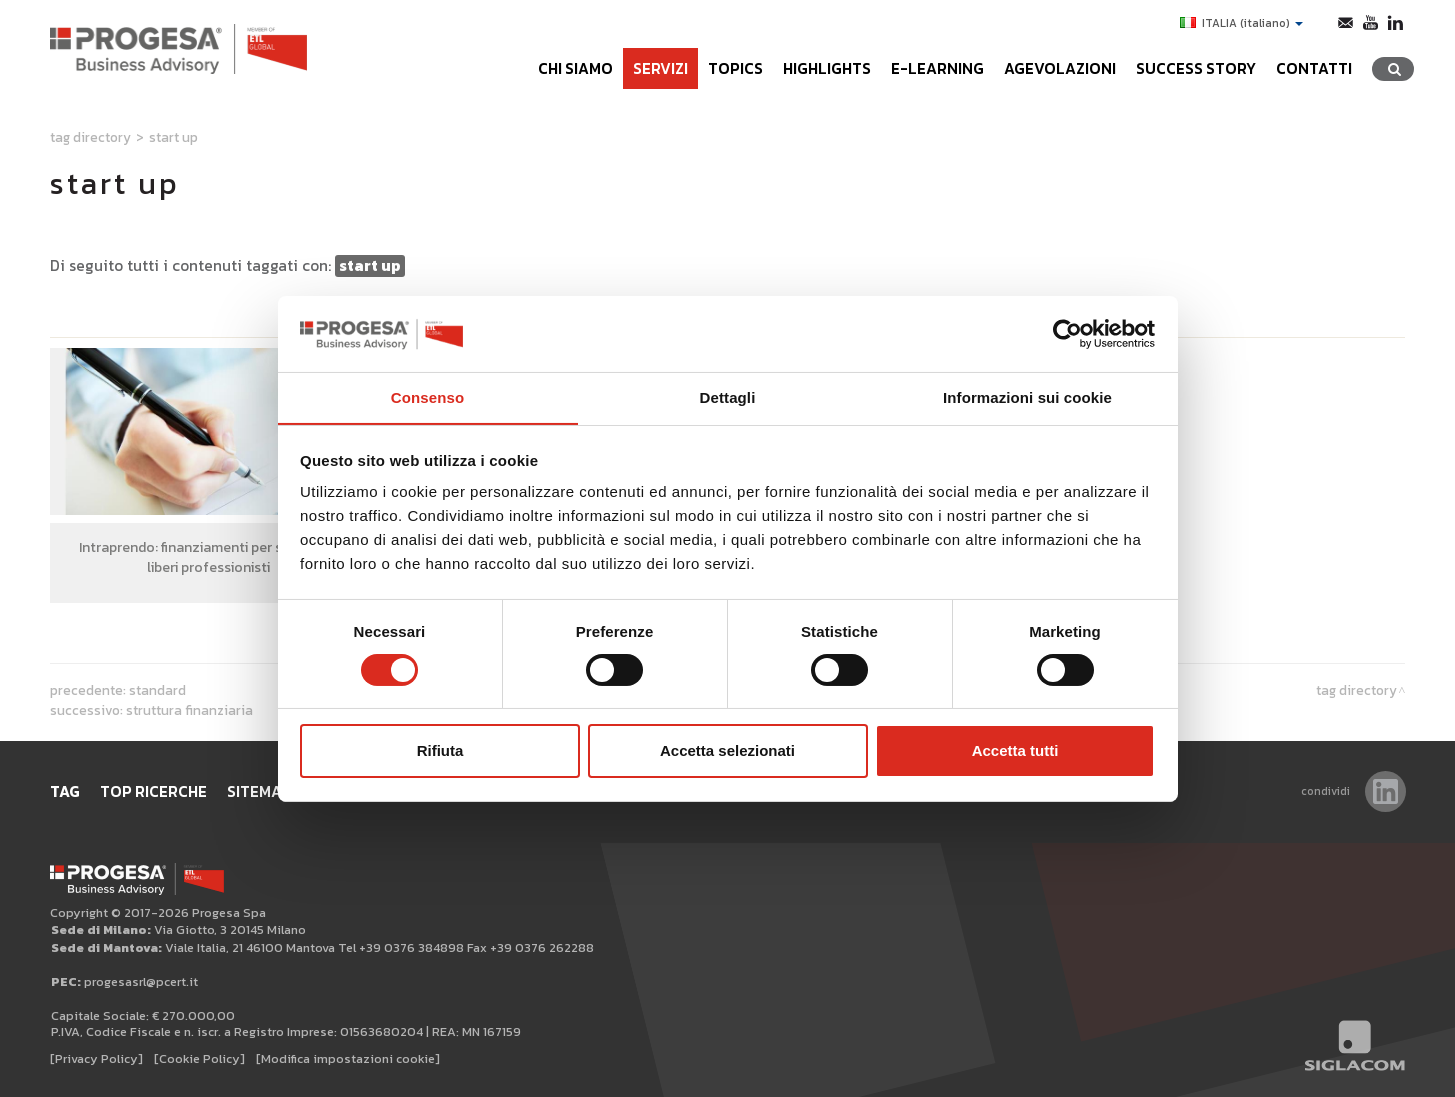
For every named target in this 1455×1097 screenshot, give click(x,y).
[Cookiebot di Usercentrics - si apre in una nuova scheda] (1067, 333)
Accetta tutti (1015, 751)
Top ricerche (153, 791)
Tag (65, 791)
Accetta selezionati (727, 751)
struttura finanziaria (189, 710)
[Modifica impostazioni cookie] (348, 1058)
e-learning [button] (937, 68)
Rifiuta (440, 751)
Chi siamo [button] (575, 68)
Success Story (1196, 68)
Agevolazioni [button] (1060, 68)
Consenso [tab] (427, 397)
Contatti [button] (1314, 68)
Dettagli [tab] (728, 397)
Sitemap (259, 791)
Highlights (827, 68)
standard (157, 690)
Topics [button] (735, 68)
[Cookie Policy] (199, 1058)
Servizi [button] (660, 68)
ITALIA (1241, 23)
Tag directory (90, 137)
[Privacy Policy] (96, 1058)
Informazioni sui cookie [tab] (1027, 397)
